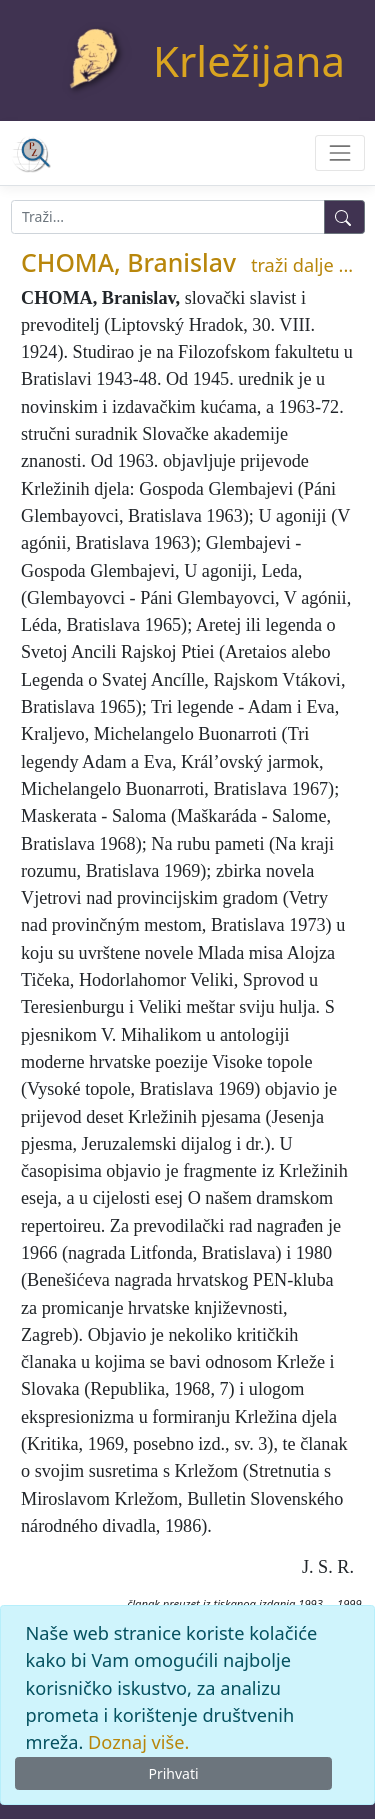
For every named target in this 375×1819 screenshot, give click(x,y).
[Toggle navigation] (339, 152)
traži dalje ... (302, 265)
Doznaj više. (138, 1742)
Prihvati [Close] (173, 1773)
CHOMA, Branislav (128, 262)
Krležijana (249, 60)
